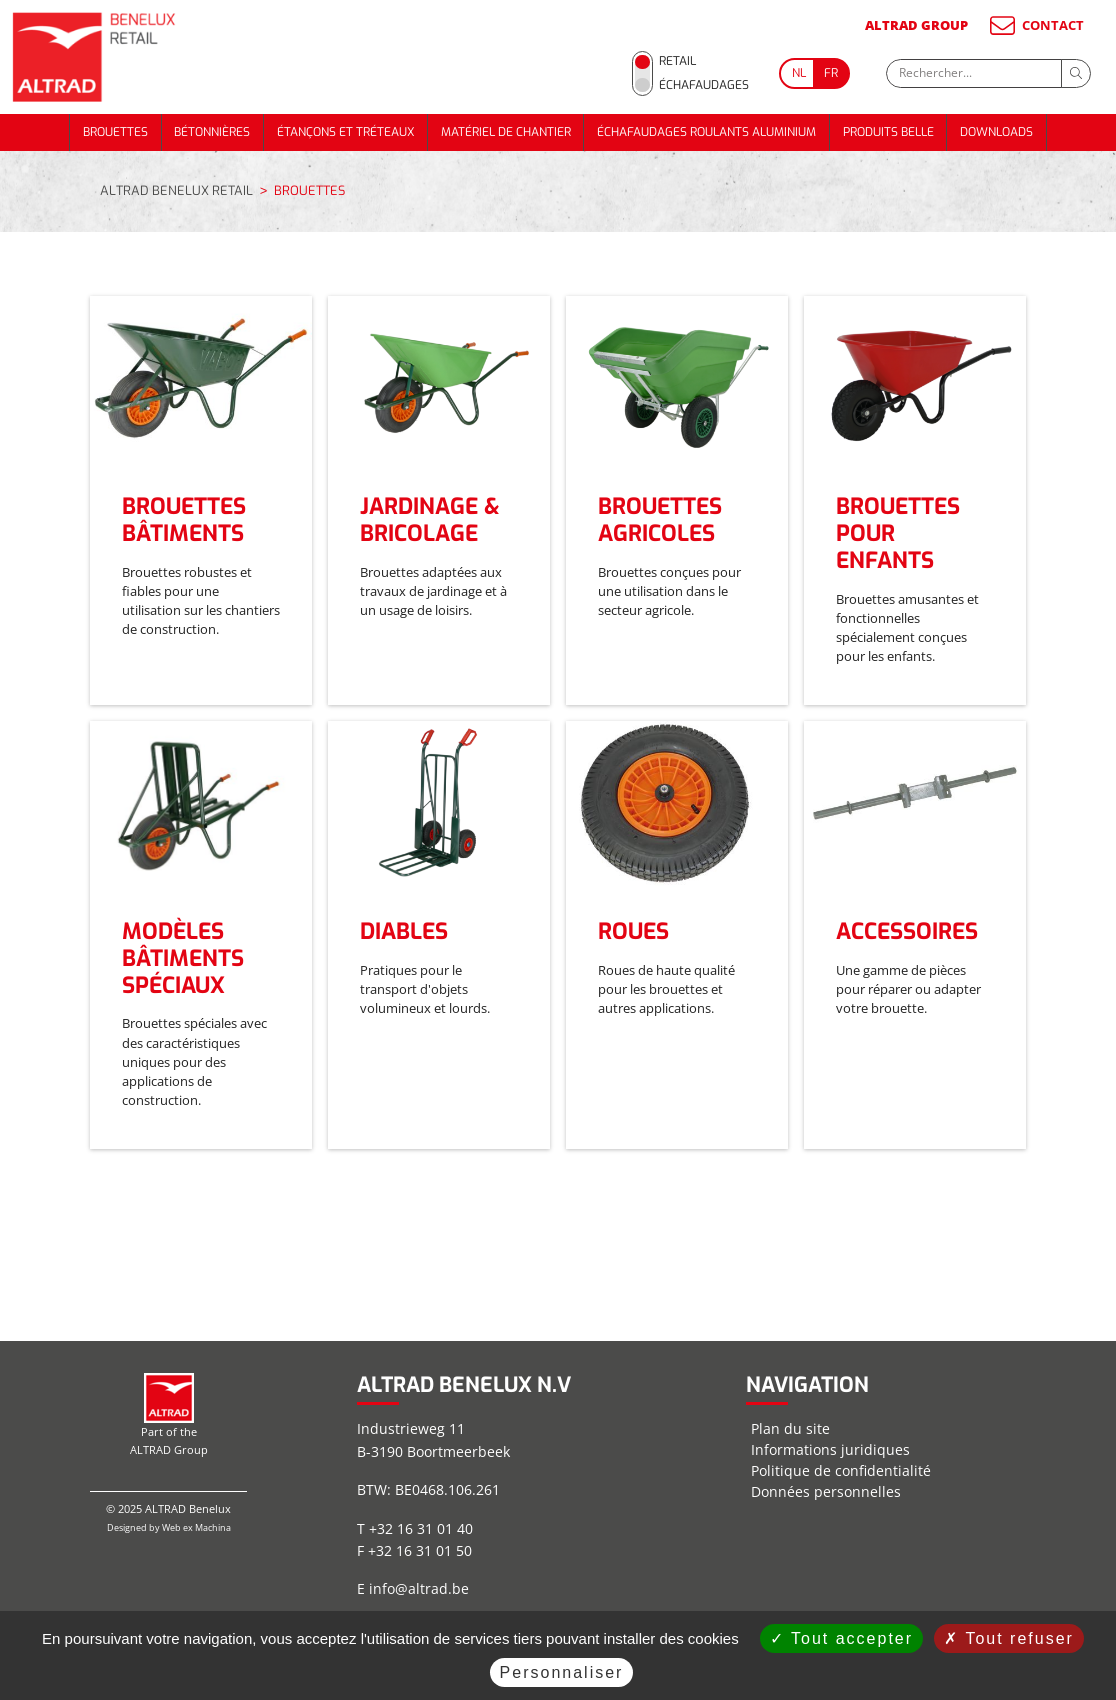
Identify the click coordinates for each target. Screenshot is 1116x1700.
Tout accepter (841, 1638)
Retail (677, 61)
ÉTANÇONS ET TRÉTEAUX (345, 132)
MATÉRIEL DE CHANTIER (506, 132)
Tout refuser (1009, 1638)
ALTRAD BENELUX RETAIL (176, 190)
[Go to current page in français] (832, 73)
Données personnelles (826, 1491)
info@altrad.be (419, 1588)
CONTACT (1035, 25)
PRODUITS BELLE (888, 132)
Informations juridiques (830, 1449)
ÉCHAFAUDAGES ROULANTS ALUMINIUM (706, 132)
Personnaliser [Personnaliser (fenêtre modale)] (562, 1672)
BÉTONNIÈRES (212, 132)
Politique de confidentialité (841, 1470)
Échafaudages (704, 85)
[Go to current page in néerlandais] (797, 73)
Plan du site (790, 1428)
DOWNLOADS (996, 132)
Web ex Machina (196, 1527)
